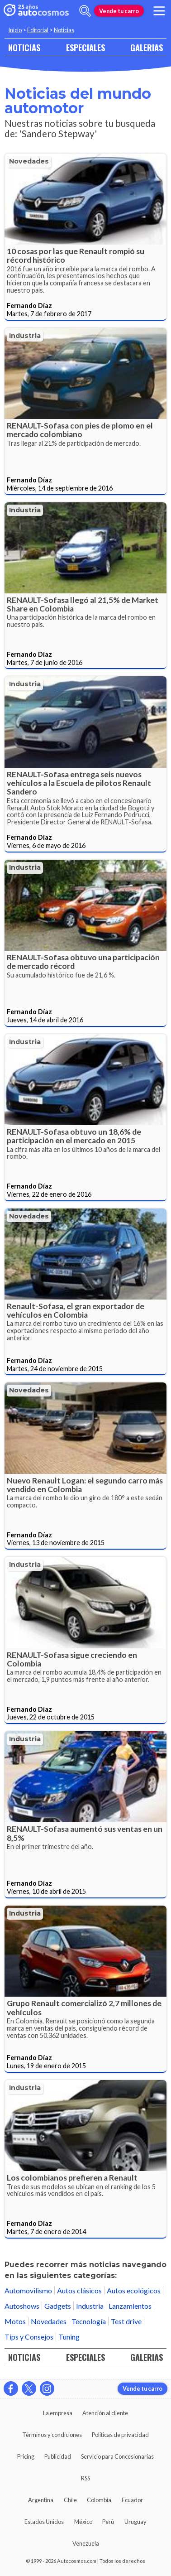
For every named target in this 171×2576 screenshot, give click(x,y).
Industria (25, 336)
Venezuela (85, 2543)
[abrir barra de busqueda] (85, 10)
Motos (15, 2321)
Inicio (15, 30)
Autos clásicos (79, 2290)
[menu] (159, 11)
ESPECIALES (85, 47)
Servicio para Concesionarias (117, 2456)
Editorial (37, 30)
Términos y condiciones (52, 2434)
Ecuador (132, 2500)
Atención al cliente (105, 2413)
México (83, 2521)
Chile (70, 2500)
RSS (85, 2478)
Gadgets (57, 2306)
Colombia (99, 2500)
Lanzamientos (130, 2306)
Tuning (69, 2336)
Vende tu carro (119, 10)
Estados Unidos (44, 2521)
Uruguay (135, 2521)
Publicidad (57, 2456)
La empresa (57, 2413)
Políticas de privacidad (120, 2434)
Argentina (40, 2500)
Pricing (25, 2456)
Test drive (126, 2321)
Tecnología (88, 2321)
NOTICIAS (24, 47)
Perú (108, 2521)
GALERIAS (146, 47)
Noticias (64, 30)
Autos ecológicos (134, 2290)
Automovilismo (28, 2290)
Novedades (29, 161)
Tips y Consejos (29, 2336)
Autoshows (22, 2306)
